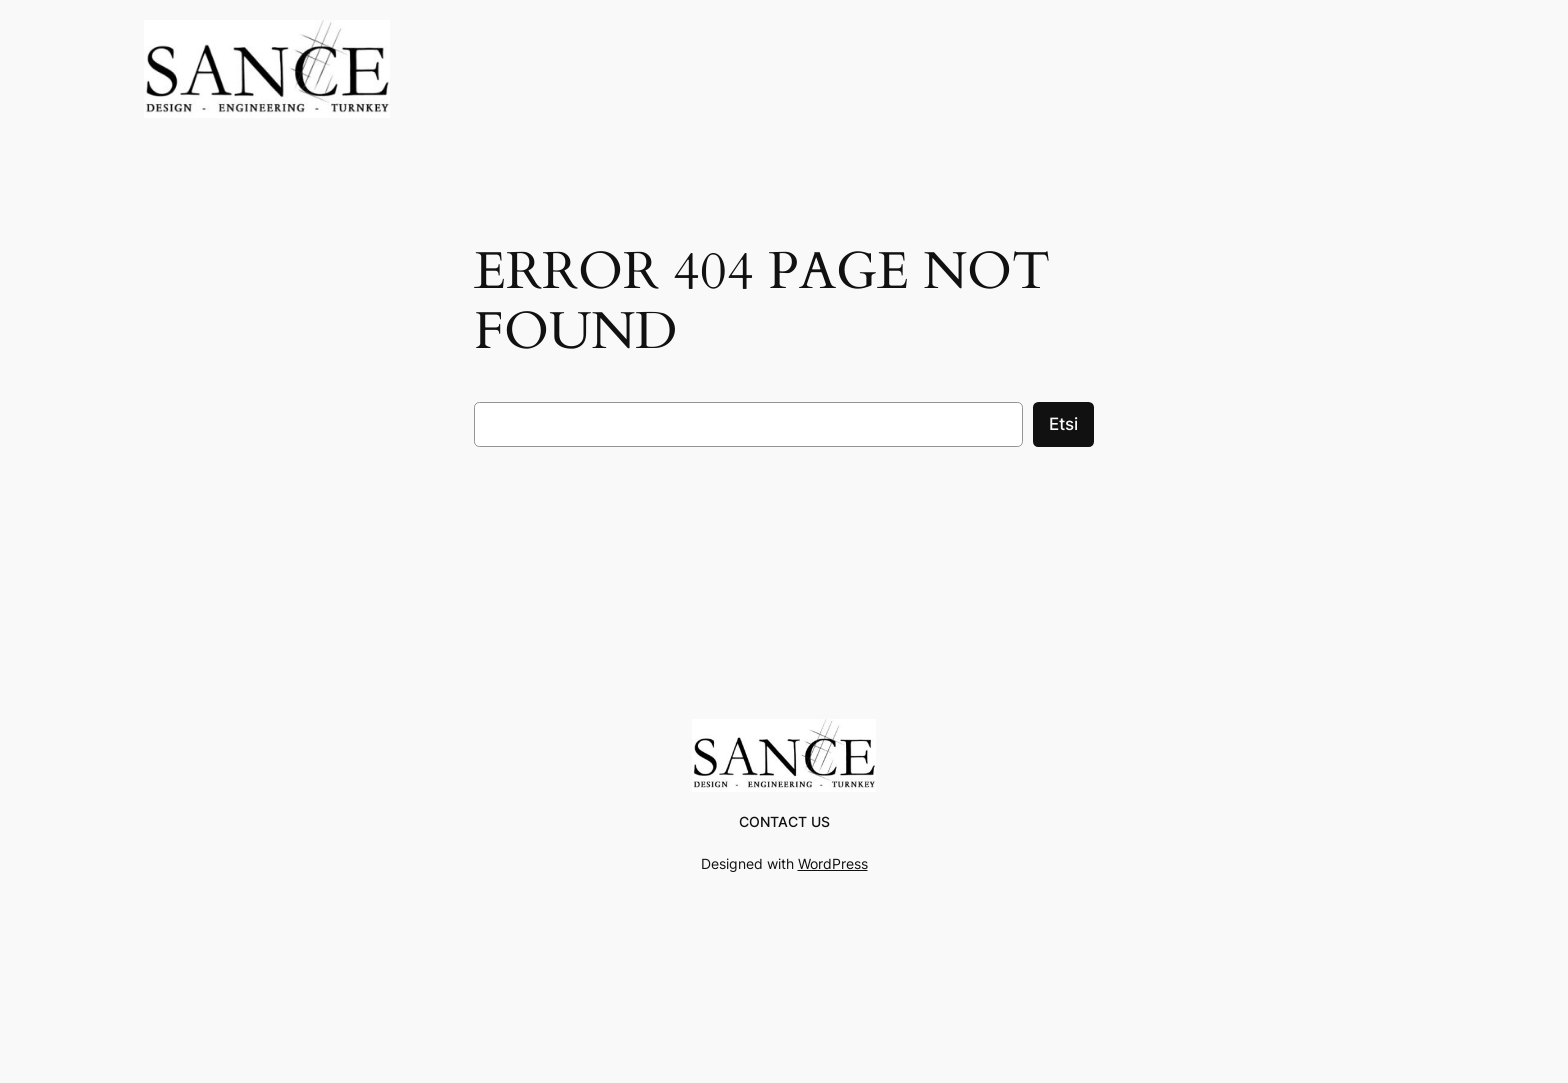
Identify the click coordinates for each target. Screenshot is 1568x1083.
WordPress (833, 863)
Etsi (1063, 424)
